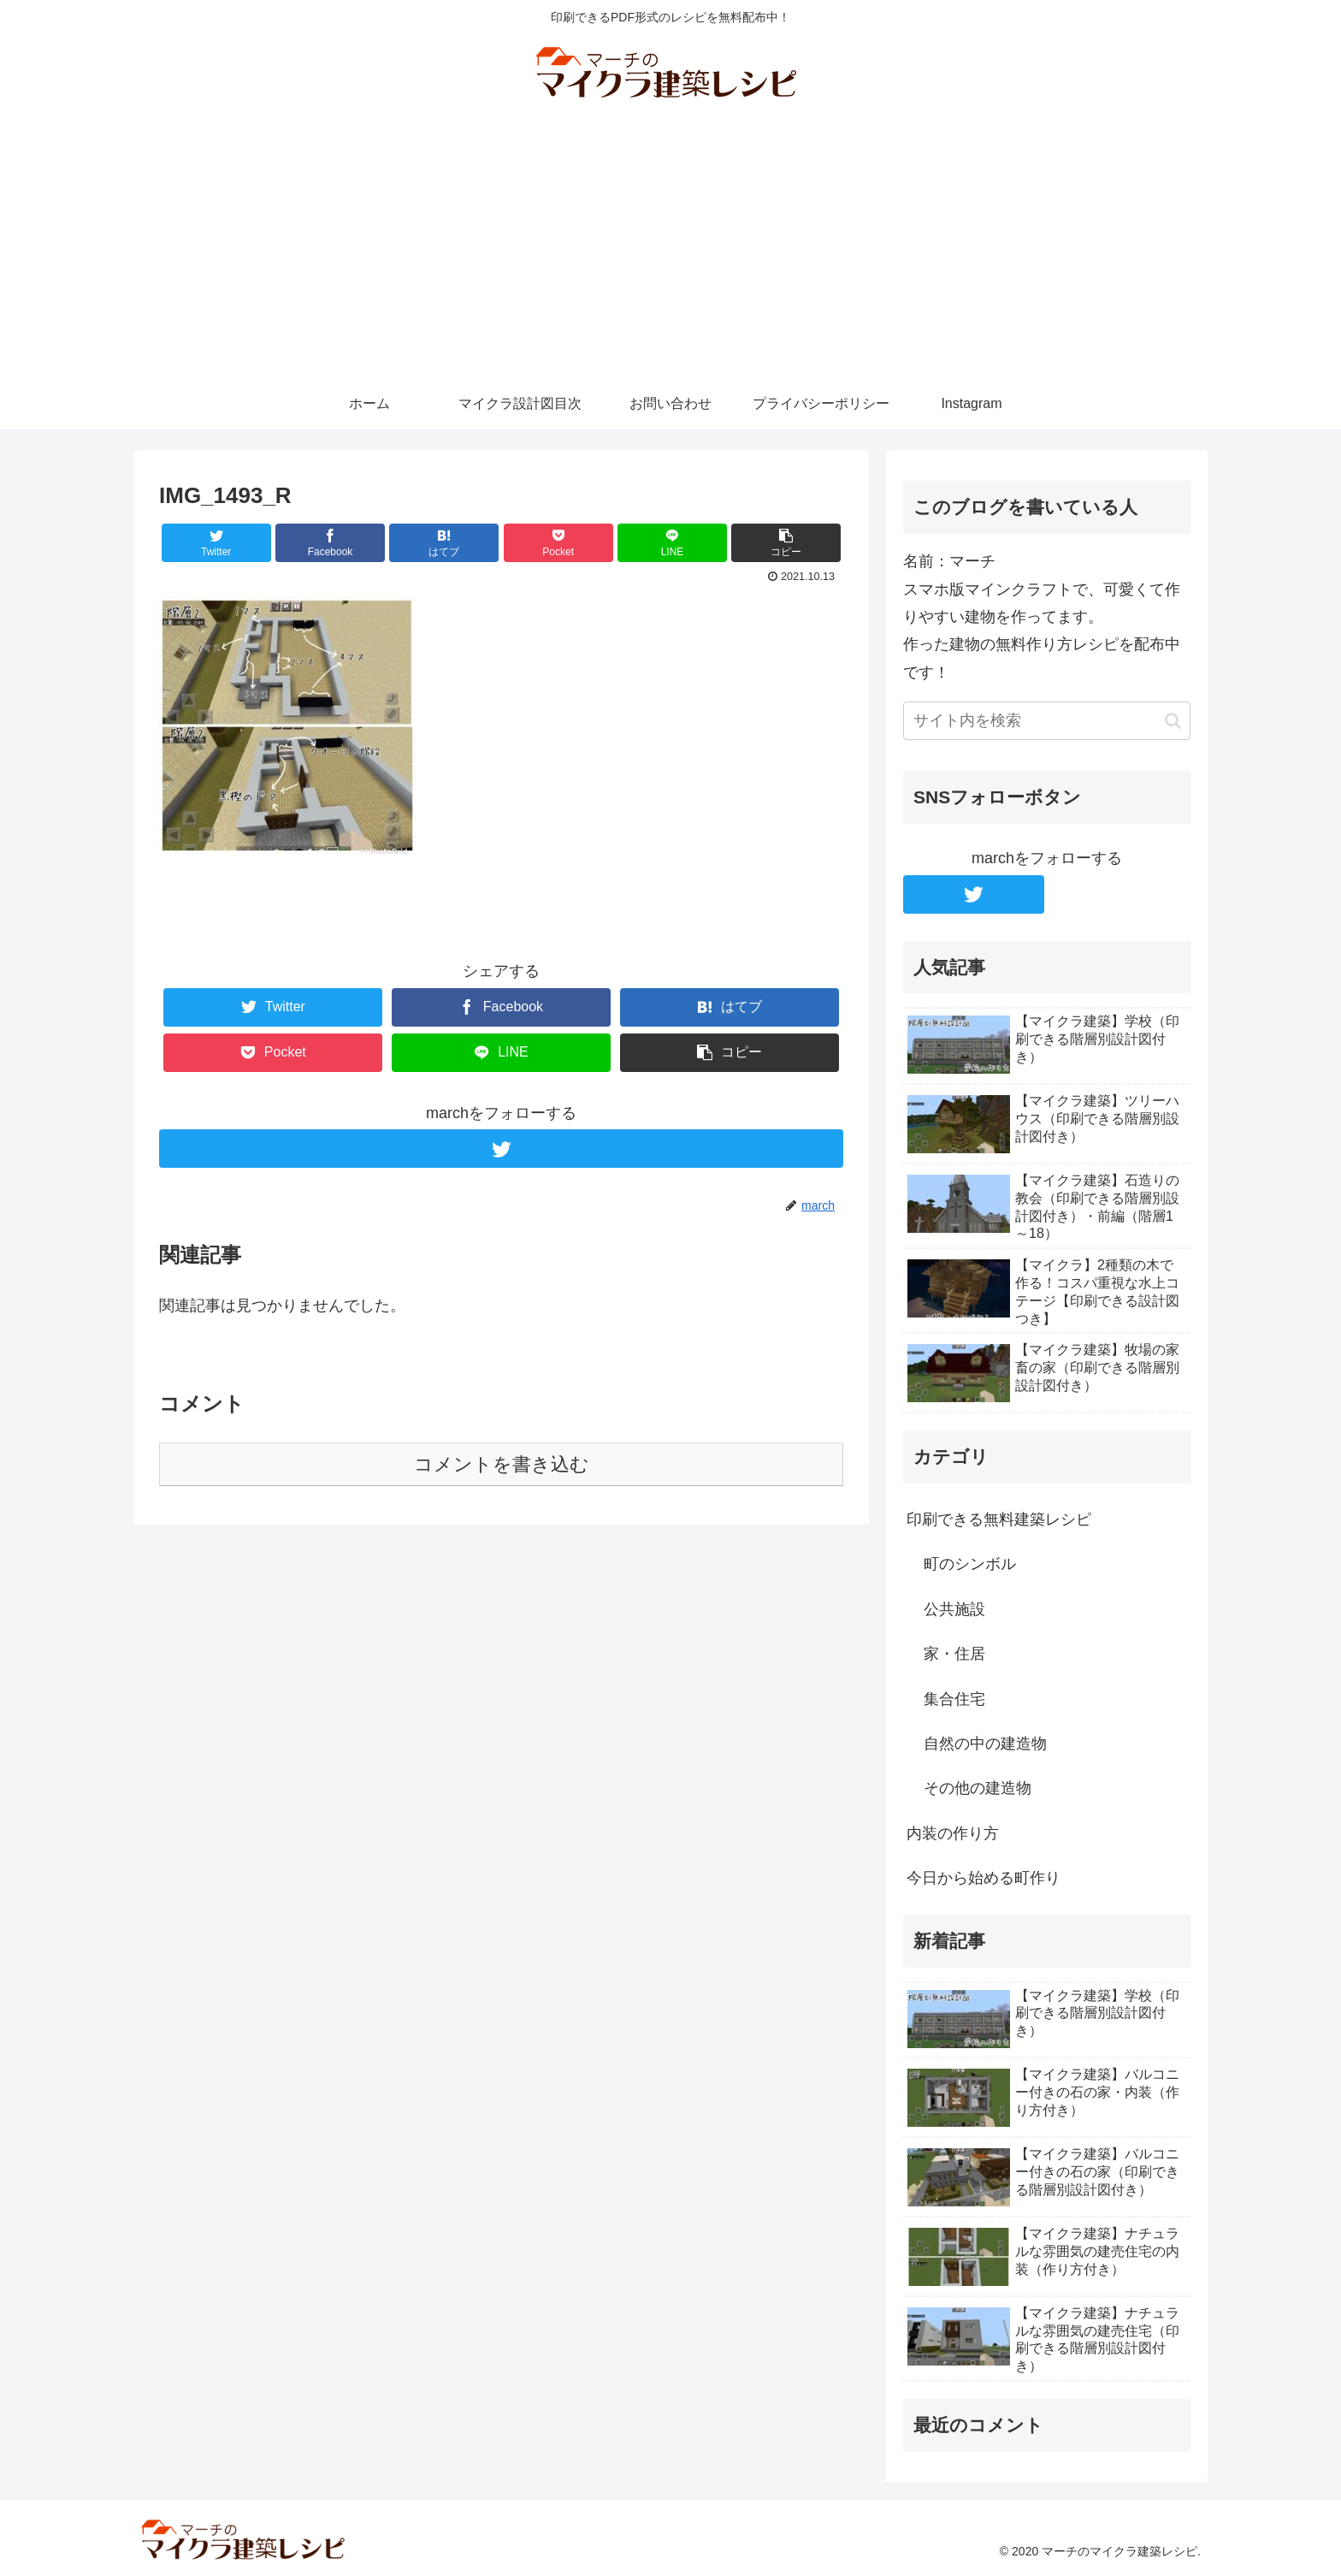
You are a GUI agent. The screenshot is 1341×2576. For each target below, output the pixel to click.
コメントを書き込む (501, 1464)
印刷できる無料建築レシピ (999, 1519)
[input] (1046, 721)
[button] (1173, 721)
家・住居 (954, 1653)
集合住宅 (954, 1699)
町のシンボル (970, 1563)
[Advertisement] (670, 250)
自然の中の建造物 (985, 1743)
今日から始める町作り (983, 1877)
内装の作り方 (953, 1833)
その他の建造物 (977, 1788)
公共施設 (954, 1609)
